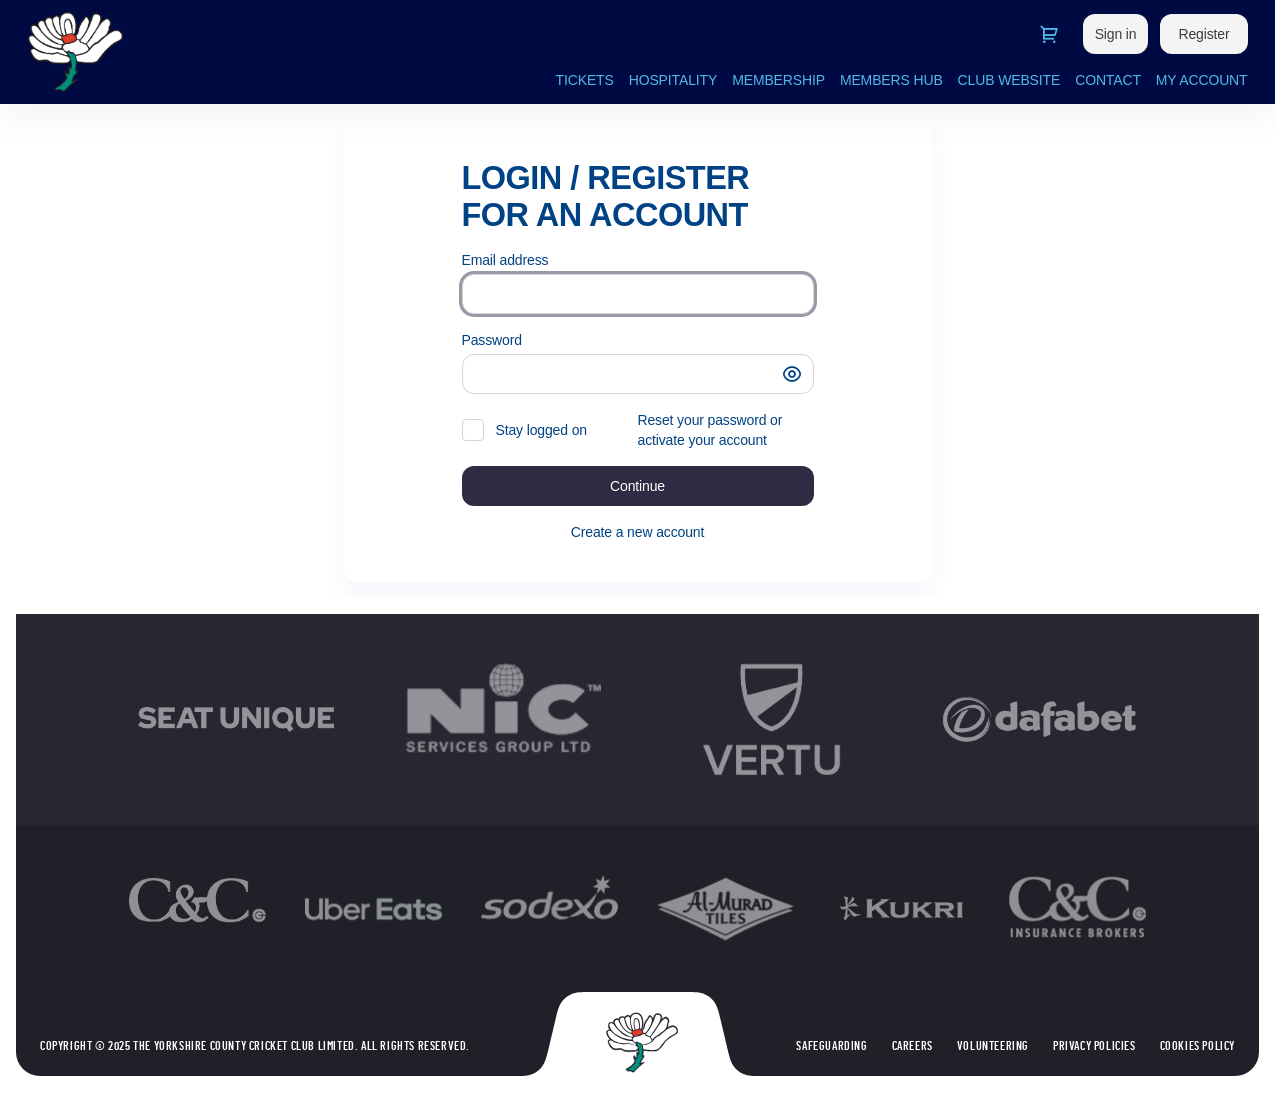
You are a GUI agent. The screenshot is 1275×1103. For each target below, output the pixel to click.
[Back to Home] (228, 52)
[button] (792, 374)
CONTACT (1108, 80)
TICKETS (585, 80)
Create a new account (637, 532)
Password (492, 340)
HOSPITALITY (673, 80)
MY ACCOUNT (1202, 80)
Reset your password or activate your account (710, 430)
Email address (505, 260)
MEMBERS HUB (891, 80)
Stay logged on (541, 430)
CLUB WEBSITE (1009, 80)
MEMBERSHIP (778, 80)
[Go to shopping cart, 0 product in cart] (1049, 34)
